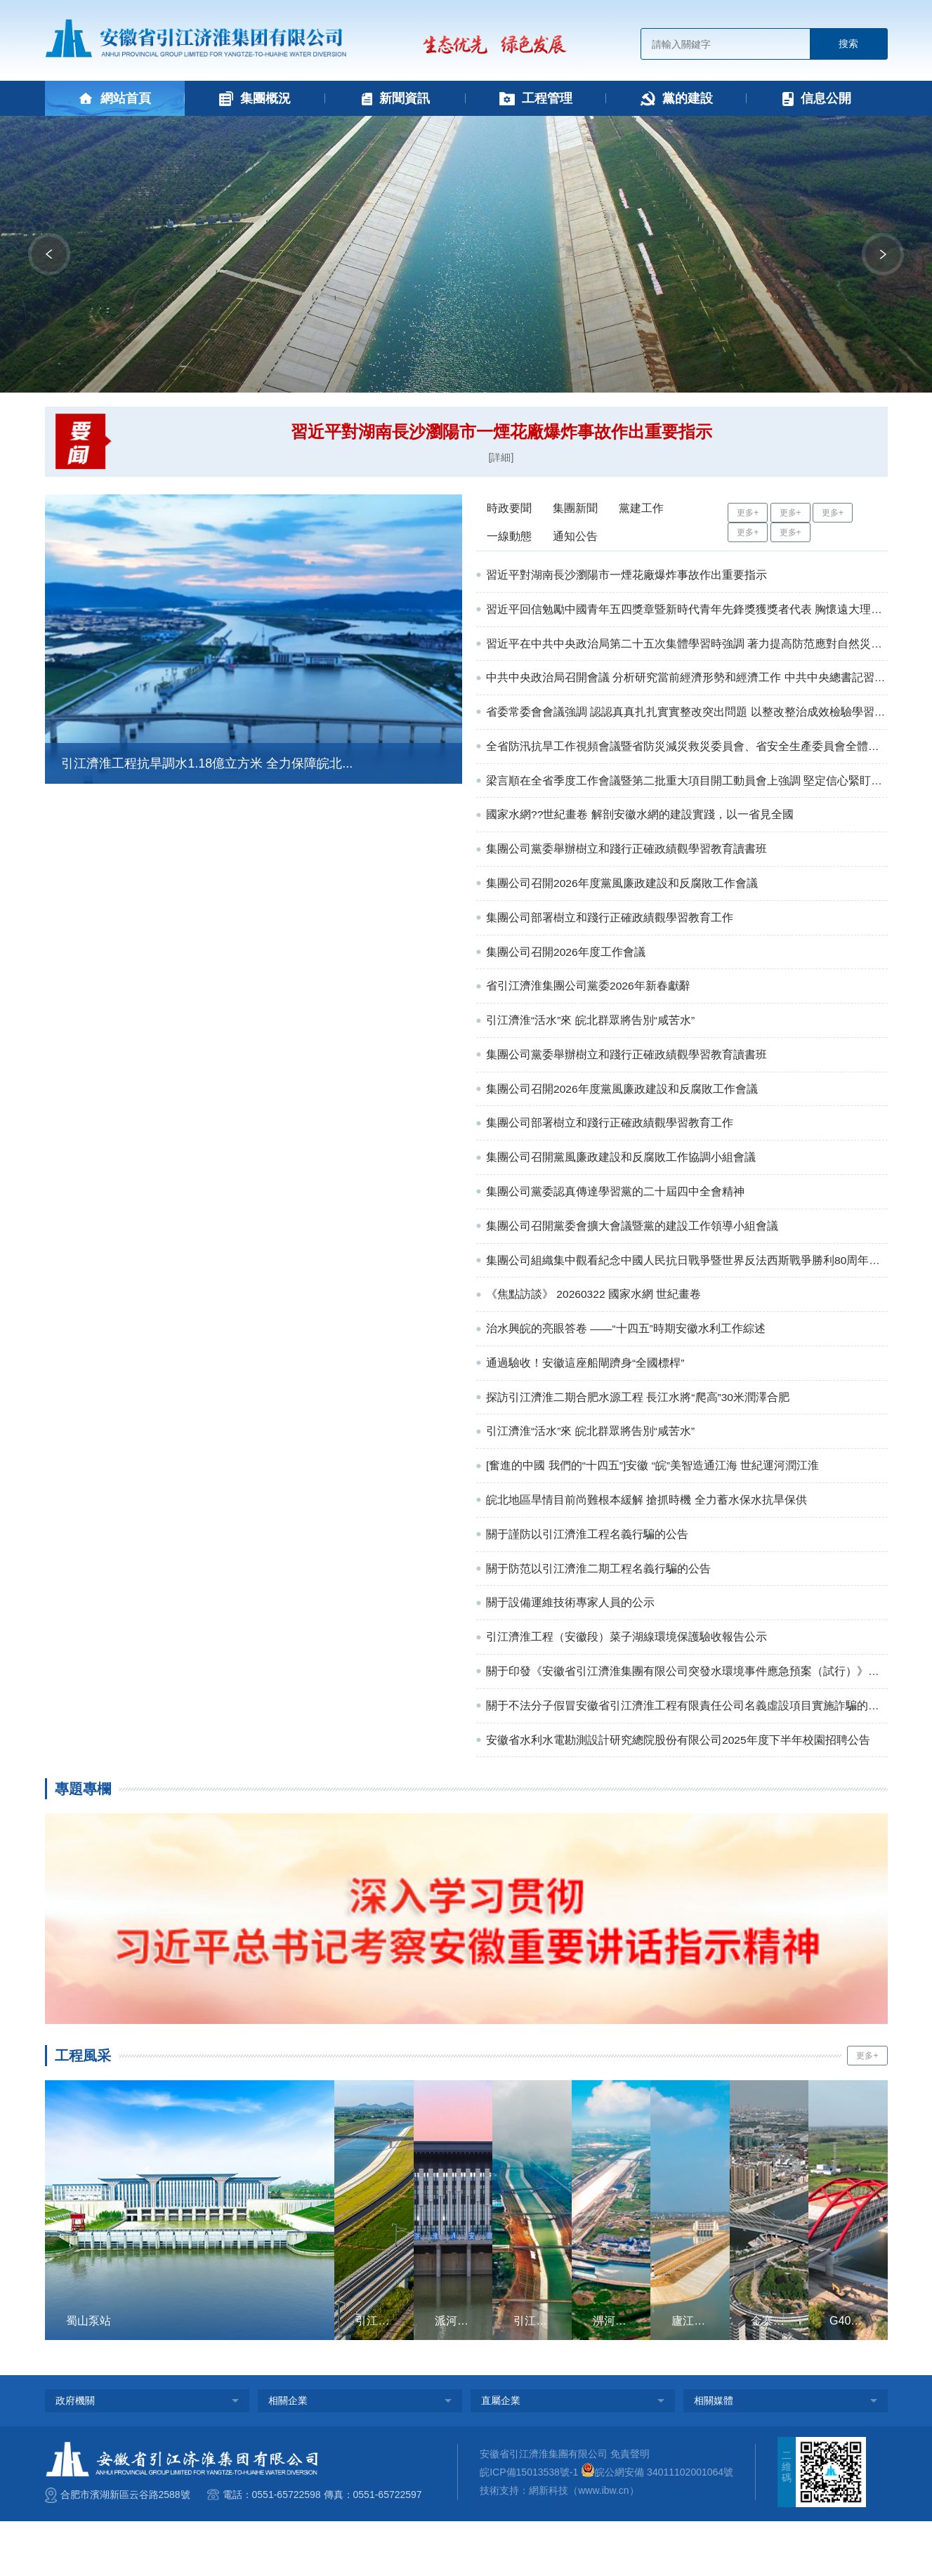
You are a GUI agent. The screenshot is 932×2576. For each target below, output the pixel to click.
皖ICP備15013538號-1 (529, 2526)
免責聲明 (630, 2507)
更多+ (748, 513)
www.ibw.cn (603, 2545)
